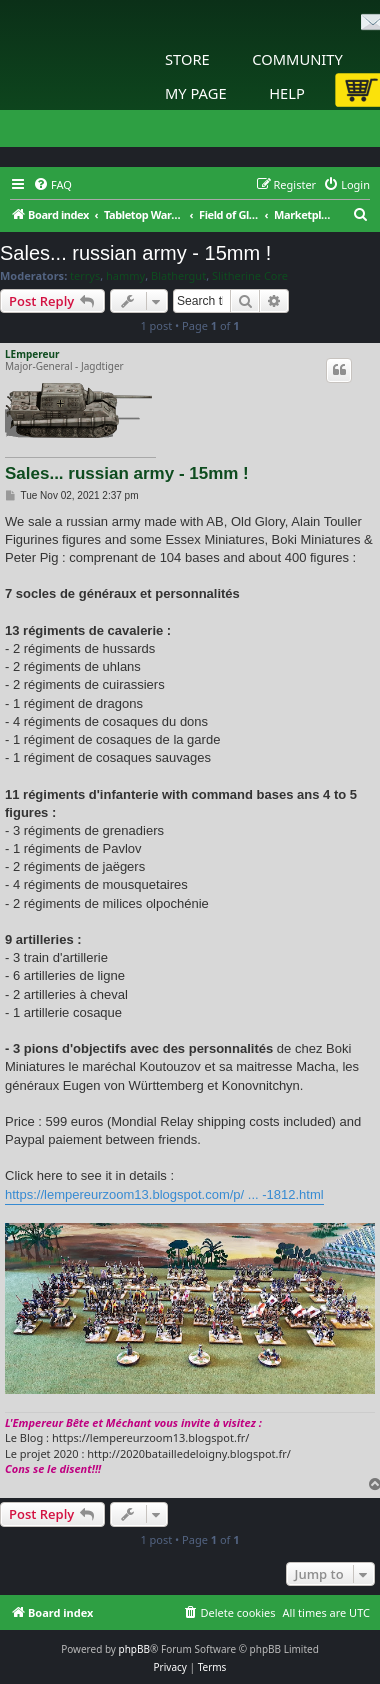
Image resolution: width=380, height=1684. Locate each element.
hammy (125, 276)
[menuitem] (52, 185)
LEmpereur (32, 354)
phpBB (134, 1649)
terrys (85, 276)
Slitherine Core (250, 276)
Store (187, 59)
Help (287, 93)
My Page (196, 93)
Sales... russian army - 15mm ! (135, 253)
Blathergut (178, 276)
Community (297, 59)
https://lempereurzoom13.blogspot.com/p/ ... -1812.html (164, 1194)
